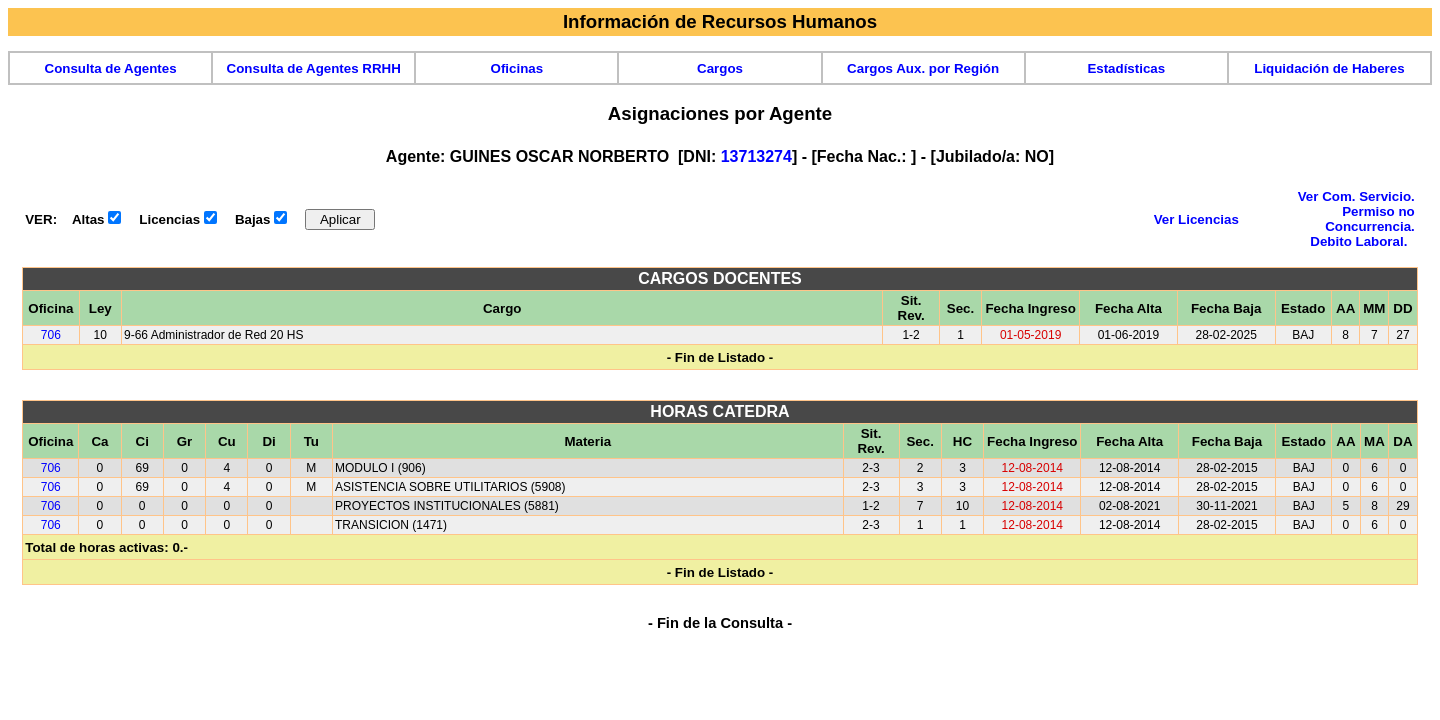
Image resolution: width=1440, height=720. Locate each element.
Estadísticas (1126, 68)
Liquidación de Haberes (1329, 68)
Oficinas (517, 68)
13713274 (756, 156)
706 (51, 335)
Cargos (720, 68)
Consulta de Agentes (111, 68)
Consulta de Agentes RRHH (314, 68)
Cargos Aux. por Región (923, 68)
